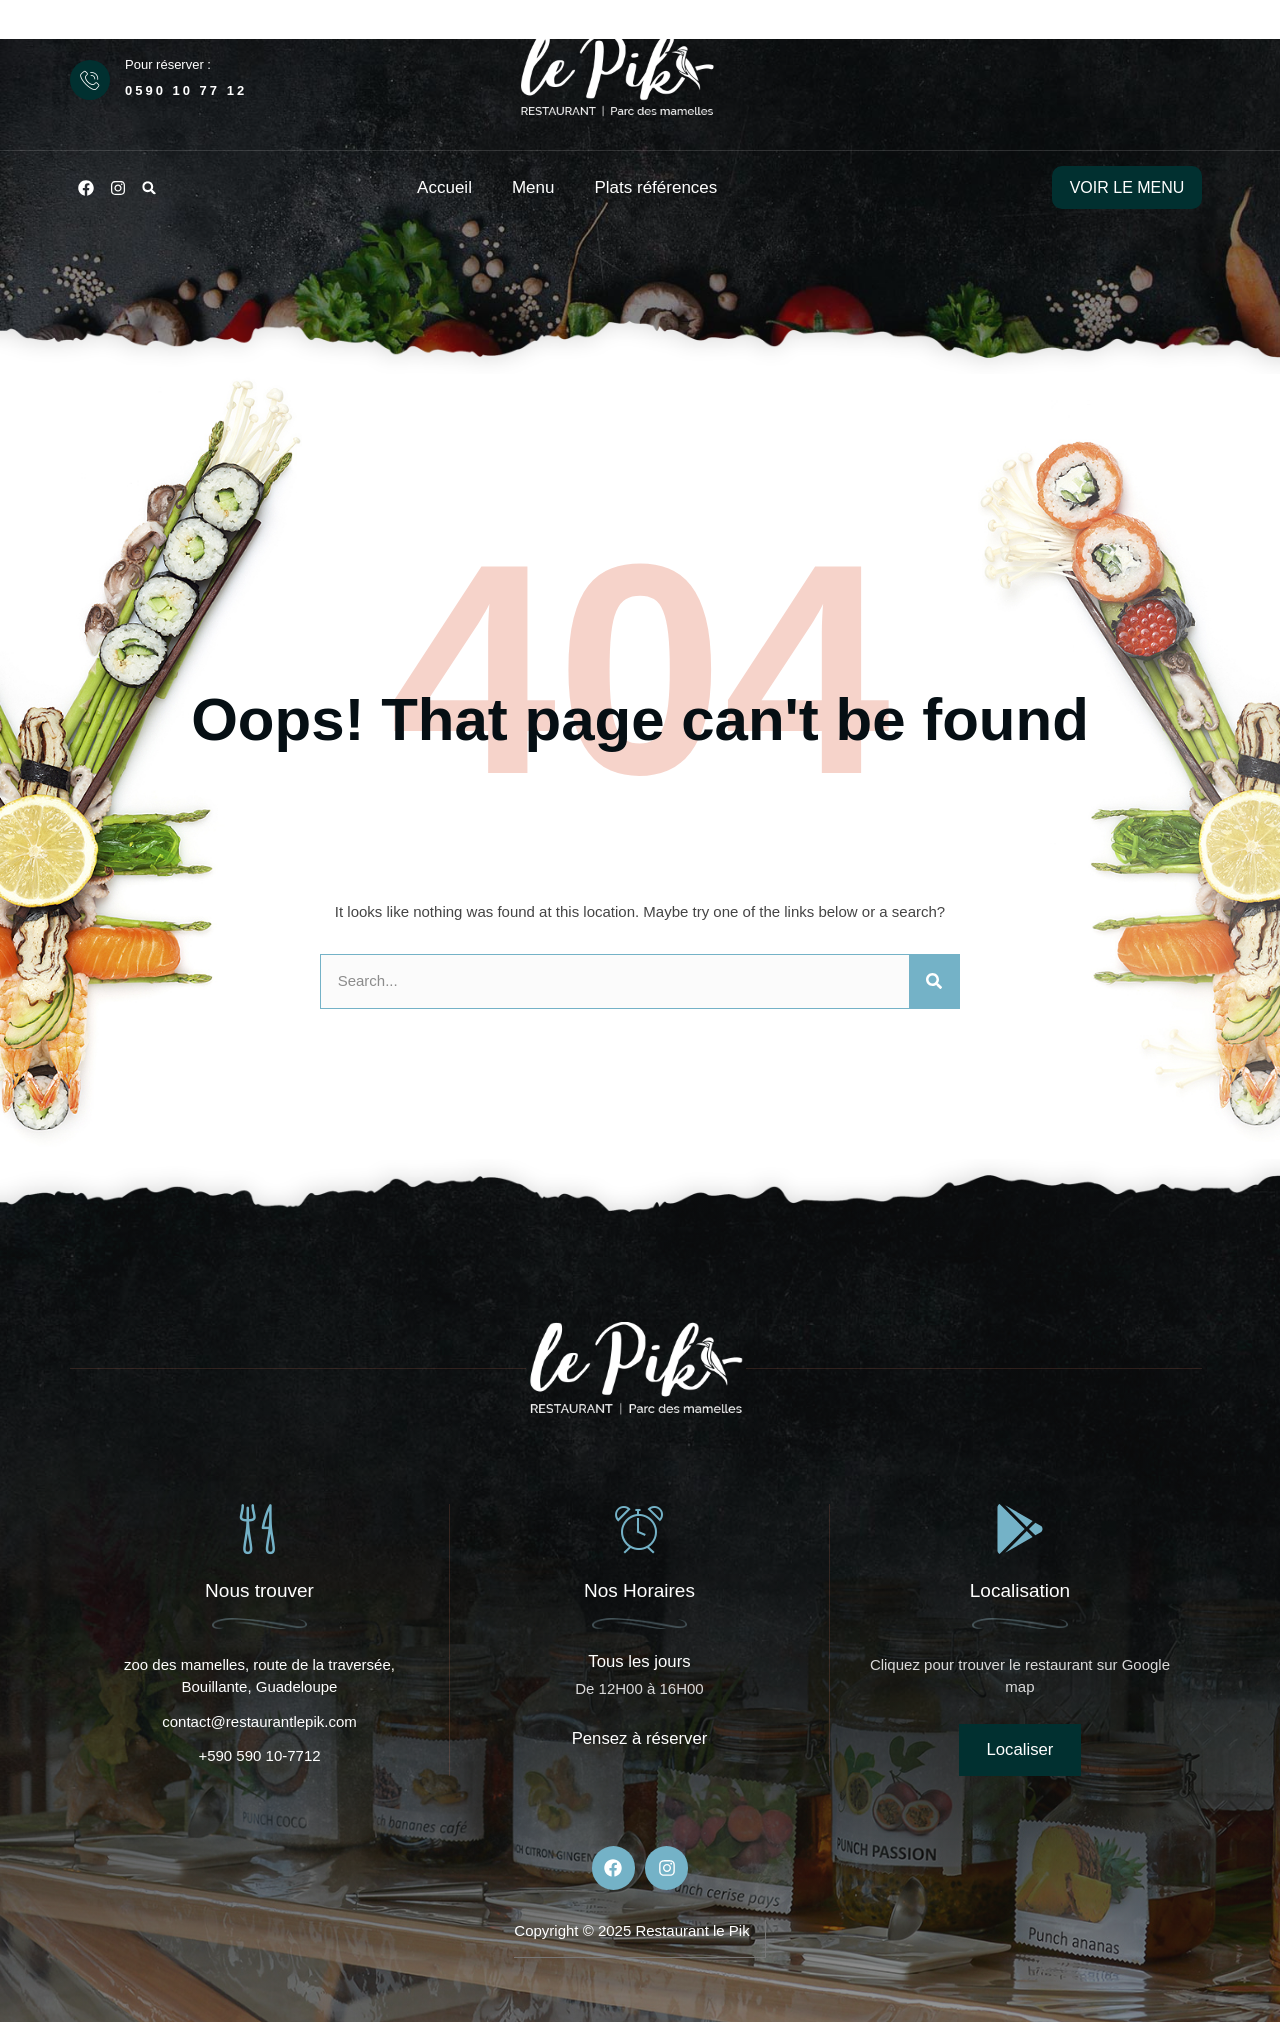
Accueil (444, 187)
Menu (533, 187)
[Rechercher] (934, 981)
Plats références (655, 187)
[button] (149, 188)
